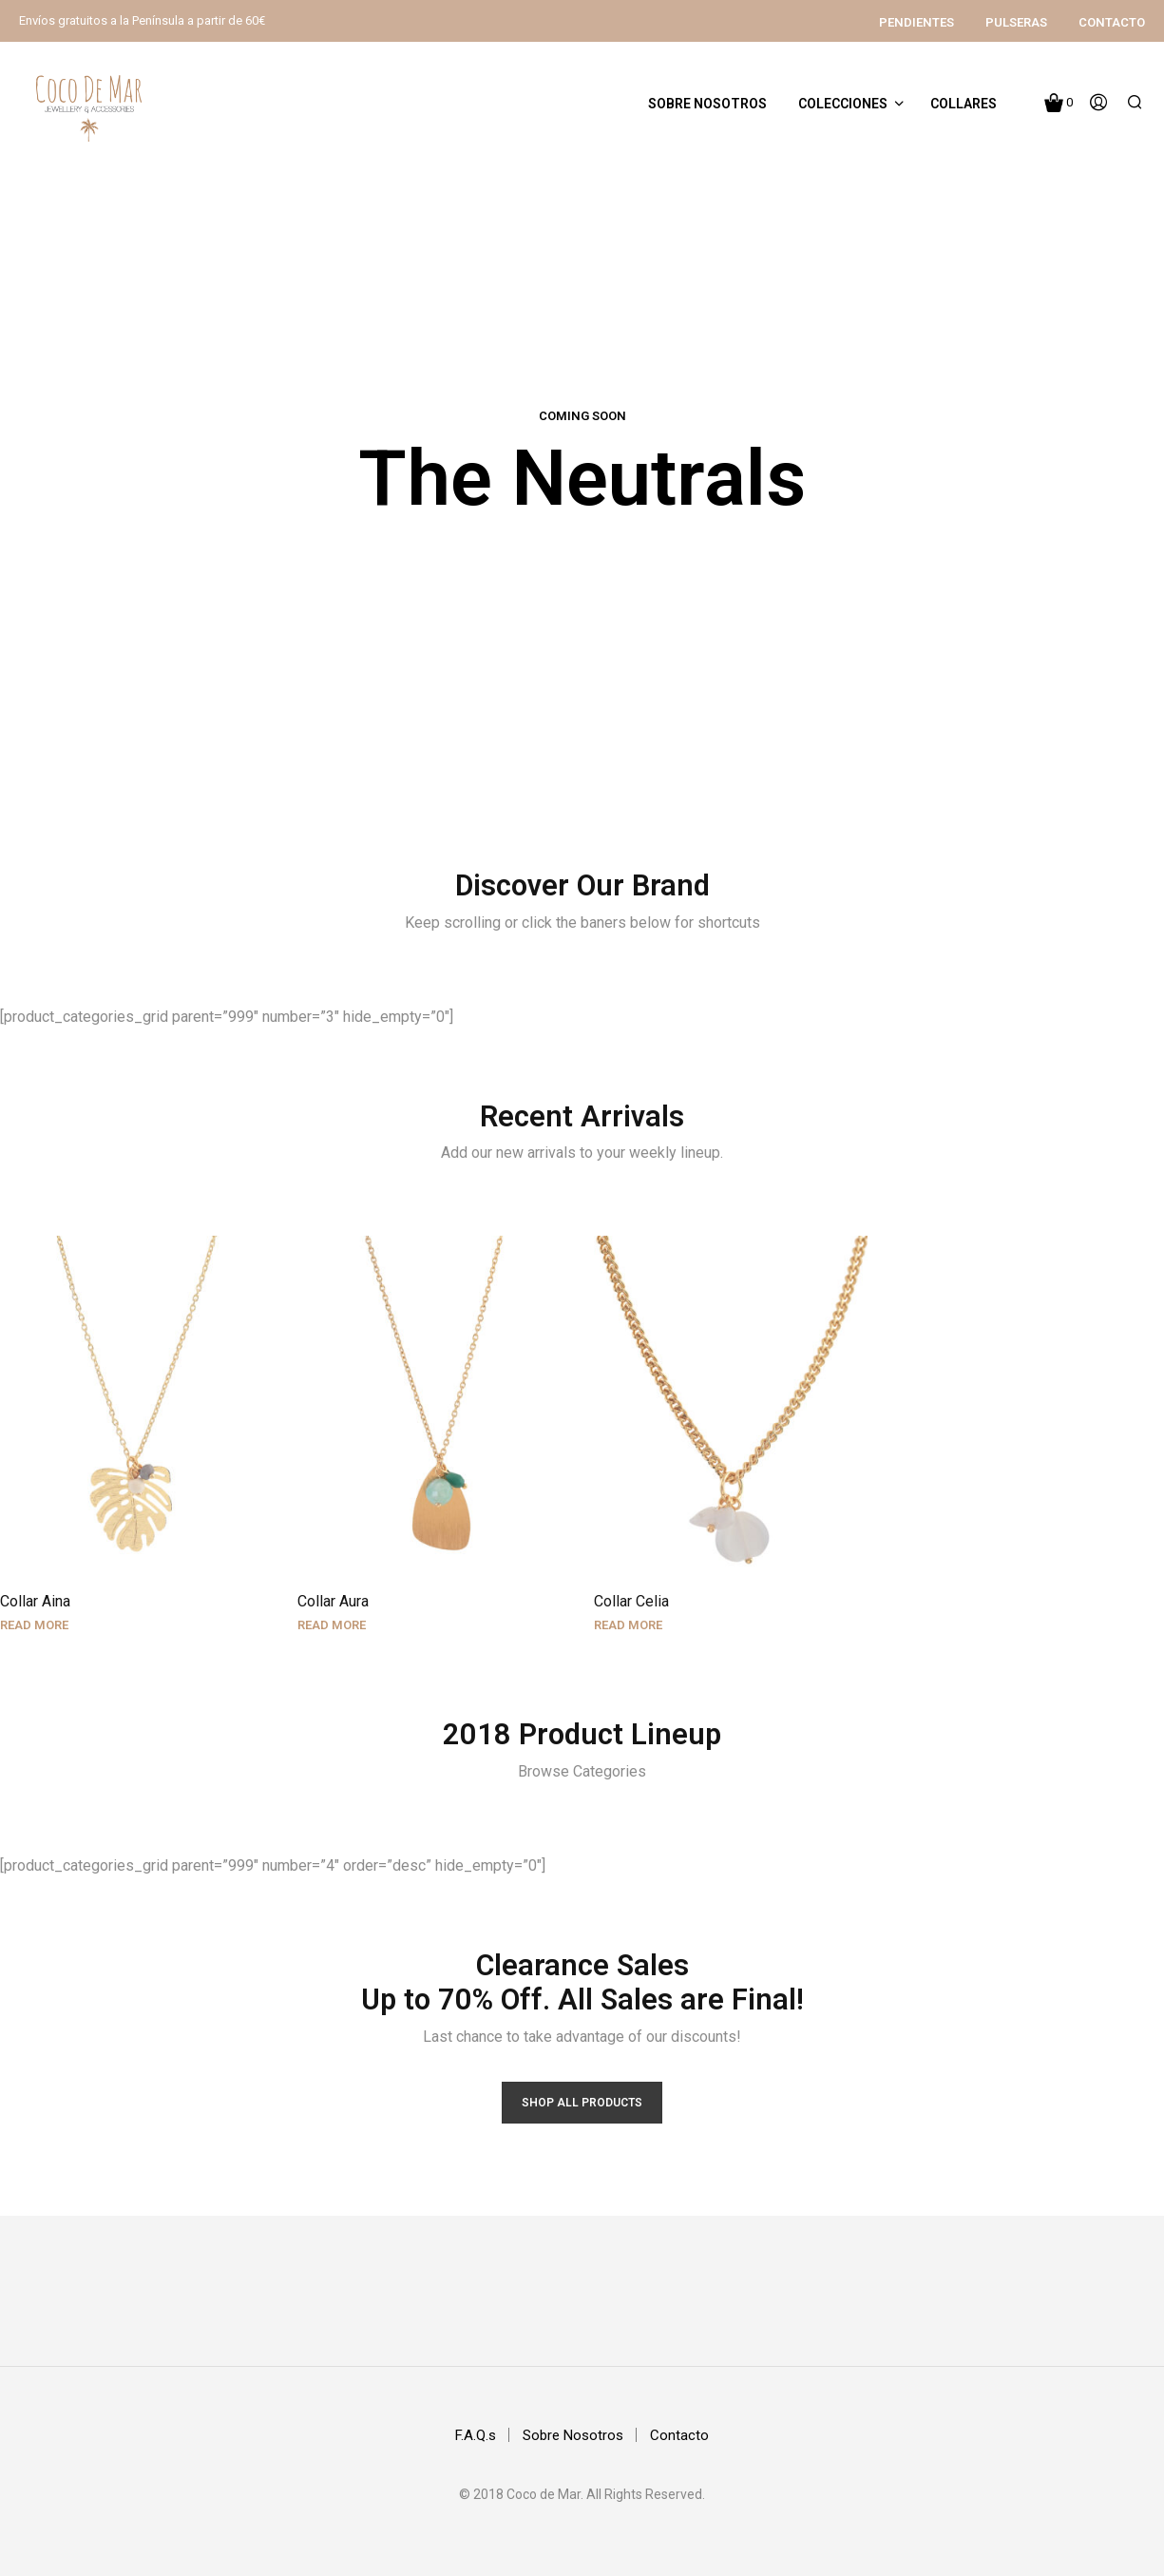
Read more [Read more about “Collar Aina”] (34, 1626)
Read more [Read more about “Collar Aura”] (337, 1615)
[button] (1058, 102)
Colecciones (842, 103)
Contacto (1111, 22)
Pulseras (1016, 22)
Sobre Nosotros (707, 103)
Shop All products (582, 2102)
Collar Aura (338, 1592)
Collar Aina (35, 1602)
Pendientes (916, 22)
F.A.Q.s (475, 2435)
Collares (963, 103)
